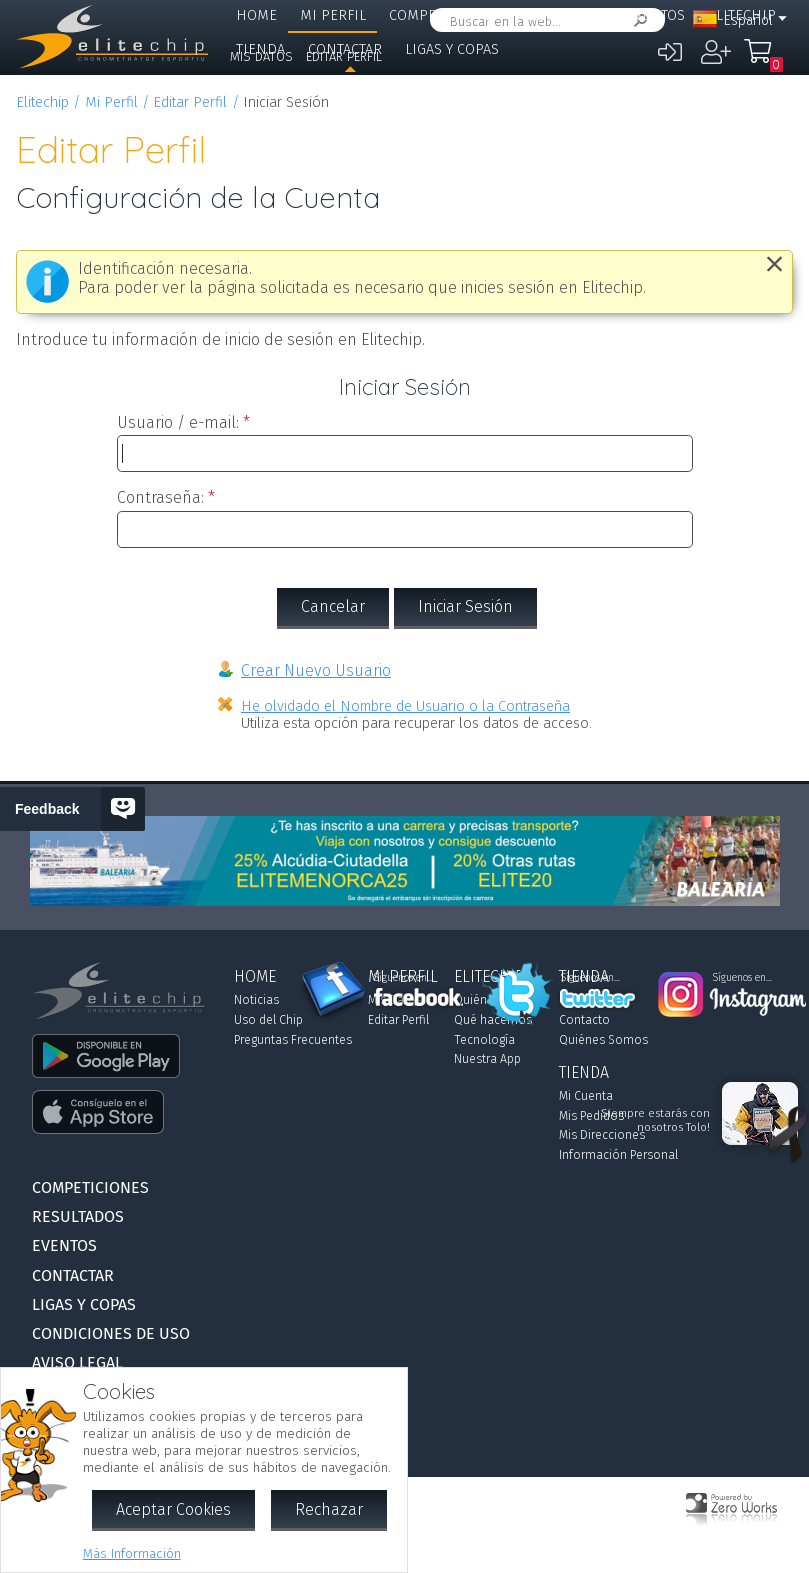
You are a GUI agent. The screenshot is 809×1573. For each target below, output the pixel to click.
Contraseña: (160, 497)
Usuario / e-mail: (178, 422)
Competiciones (443, 15)
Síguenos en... (403, 978)
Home (256, 15)
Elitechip (42, 102)
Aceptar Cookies (173, 1509)
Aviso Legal (77, 1362)
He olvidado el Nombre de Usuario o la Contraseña (405, 706)
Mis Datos (261, 56)
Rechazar (329, 1509)
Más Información (132, 1553)
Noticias (256, 1000)
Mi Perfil (333, 15)
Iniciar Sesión (465, 606)
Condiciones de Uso (111, 1333)
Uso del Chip (268, 1020)
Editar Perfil (344, 56)
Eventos (655, 15)
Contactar (73, 1275)
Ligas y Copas (452, 49)
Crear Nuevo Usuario (316, 670)
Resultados (562, 15)
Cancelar (333, 606)
